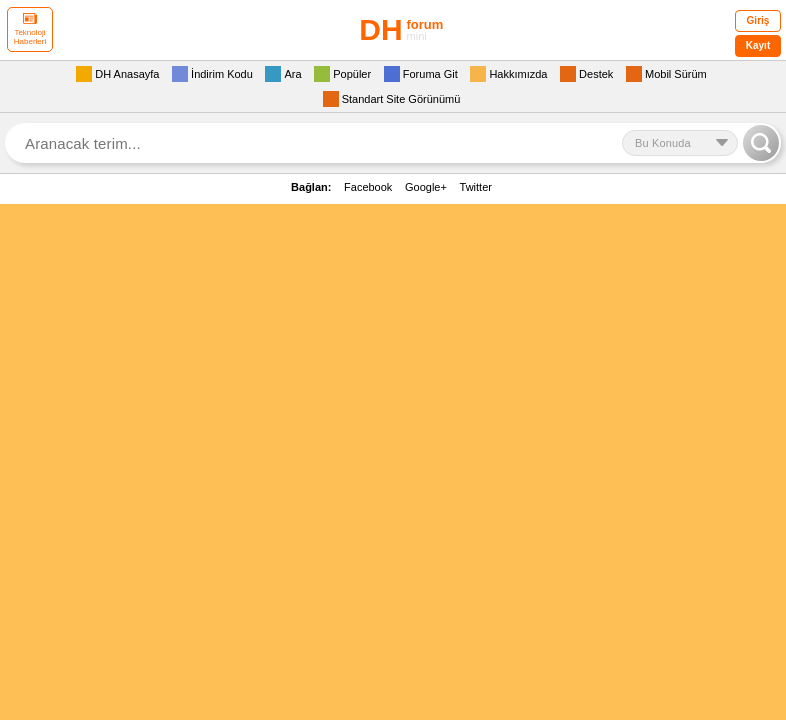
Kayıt (758, 45)
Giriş (758, 20)
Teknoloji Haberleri (30, 29)
